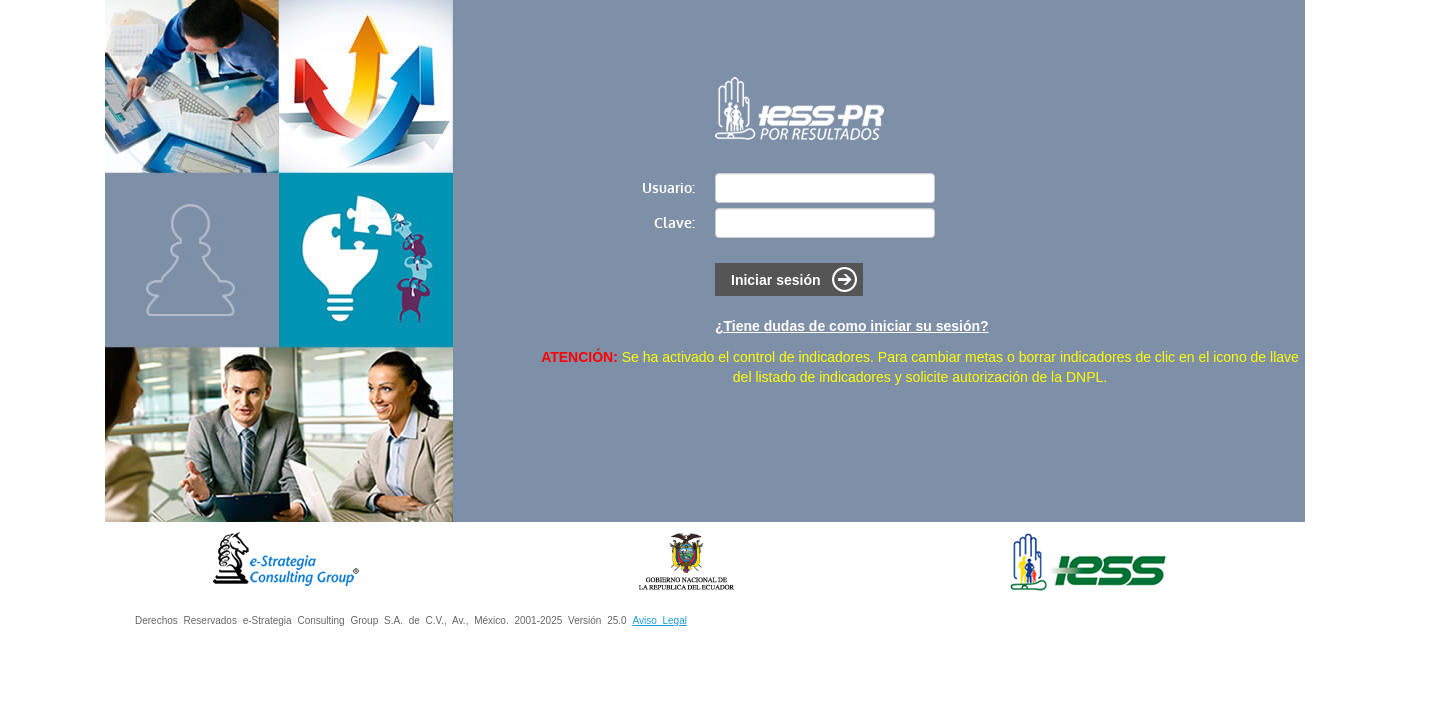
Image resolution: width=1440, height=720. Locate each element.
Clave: (674, 222)
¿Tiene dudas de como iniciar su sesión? (852, 326)
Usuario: (668, 187)
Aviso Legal (659, 620)
